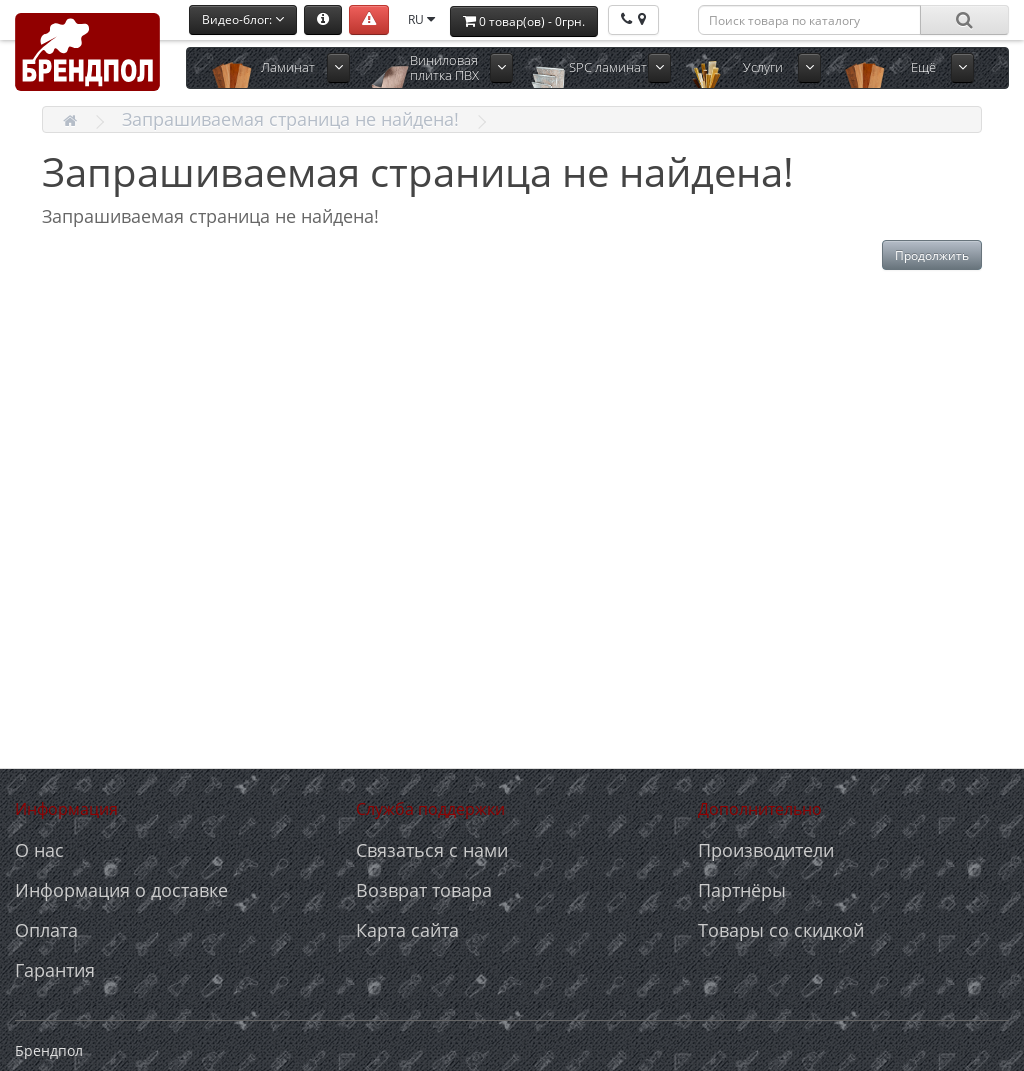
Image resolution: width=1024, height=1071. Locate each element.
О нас (39, 850)
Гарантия (55, 970)
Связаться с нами (432, 850)
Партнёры (742, 890)
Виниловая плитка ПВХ (444, 67)
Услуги (763, 67)
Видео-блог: (243, 19)
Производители (766, 850)
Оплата (46, 930)
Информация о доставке (121, 890)
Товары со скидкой (781, 930)
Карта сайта (407, 930)
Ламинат (288, 67)
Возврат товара (424, 890)
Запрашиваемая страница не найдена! (290, 119)
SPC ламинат (608, 67)
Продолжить (932, 255)
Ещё (923, 67)
